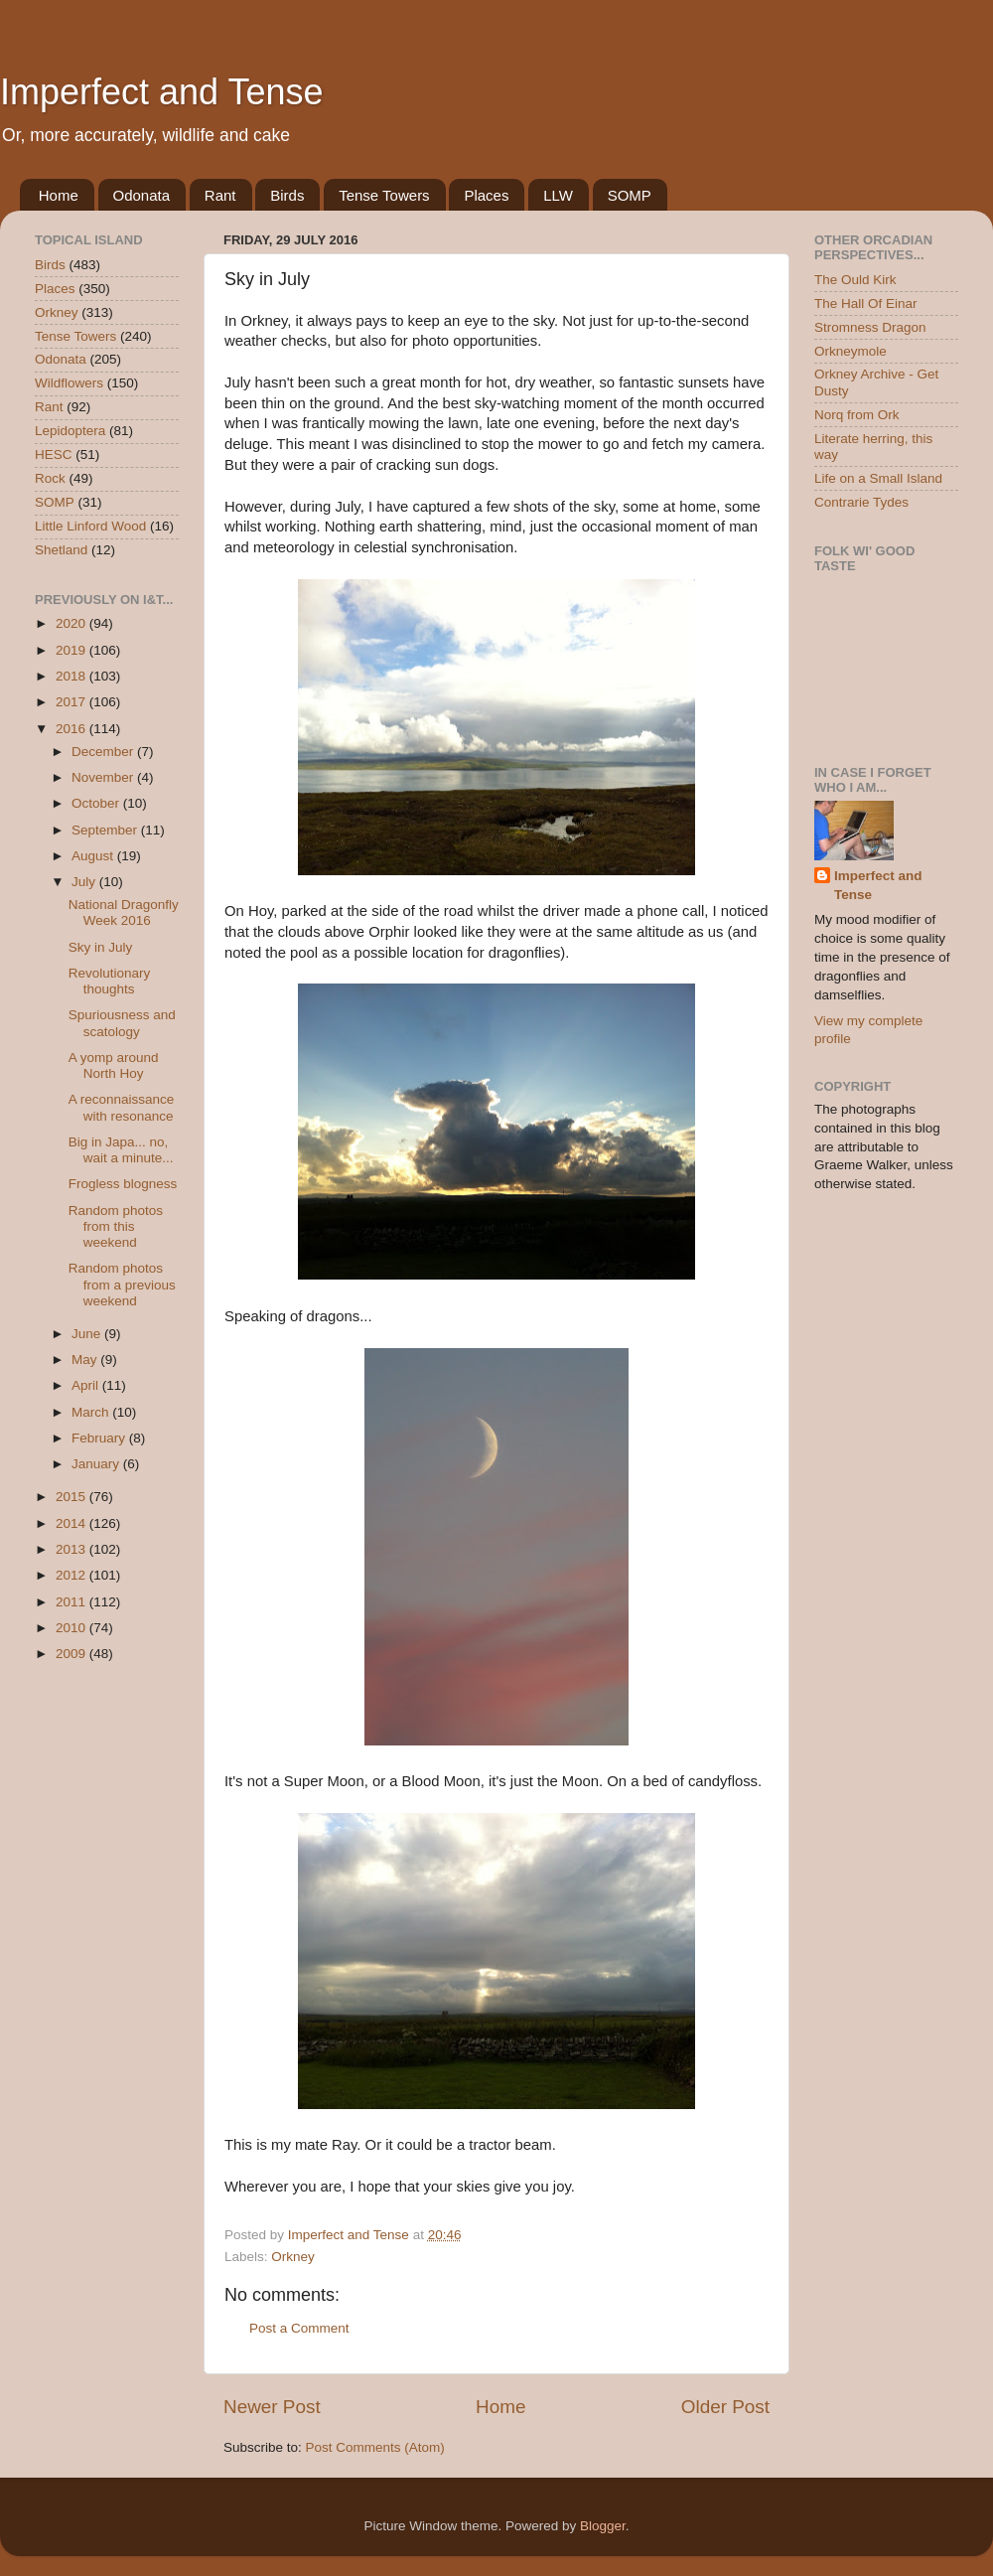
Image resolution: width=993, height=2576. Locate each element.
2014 (72, 1523)
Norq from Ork (857, 414)
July (85, 881)
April (86, 1385)
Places (486, 195)
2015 (72, 1496)
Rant (220, 195)
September (106, 830)
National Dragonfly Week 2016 (124, 912)
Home (58, 195)
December (104, 751)
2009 (72, 1653)
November (104, 777)
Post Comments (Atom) (375, 2447)
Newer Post (272, 2406)
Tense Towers (384, 195)
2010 (72, 1627)
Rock (50, 478)
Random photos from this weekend (116, 1226)
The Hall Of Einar (866, 303)
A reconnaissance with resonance (122, 1107)
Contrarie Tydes (861, 502)
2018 (72, 676)
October (97, 803)
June (87, 1333)
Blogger (603, 2525)
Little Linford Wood (90, 526)
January (97, 1463)
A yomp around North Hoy (114, 1065)
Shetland (61, 549)
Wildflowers (69, 383)
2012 (72, 1575)
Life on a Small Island (878, 478)
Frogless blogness (123, 1183)
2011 (72, 1601)
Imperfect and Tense (162, 92)
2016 (72, 728)
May (85, 1359)
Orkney (293, 2256)
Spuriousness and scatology (122, 1022)
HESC (53, 454)
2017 (72, 701)
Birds (287, 195)
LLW (558, 195)
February (100, 1438)
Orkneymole (850, 351)
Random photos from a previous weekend (122, 1284)
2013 (72, 1549)
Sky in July (101, 947)
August (94, 855)
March (91, 1412)
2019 (72, 650)
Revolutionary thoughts (110, 981)
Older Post (725, 2406)
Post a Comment (299, 2328)
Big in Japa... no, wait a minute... (121, 1150)
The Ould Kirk (855, 279)
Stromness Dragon (870, 327)
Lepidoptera (70, 430)
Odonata (142, 195)
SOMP (629, 195)
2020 (72, 623)
